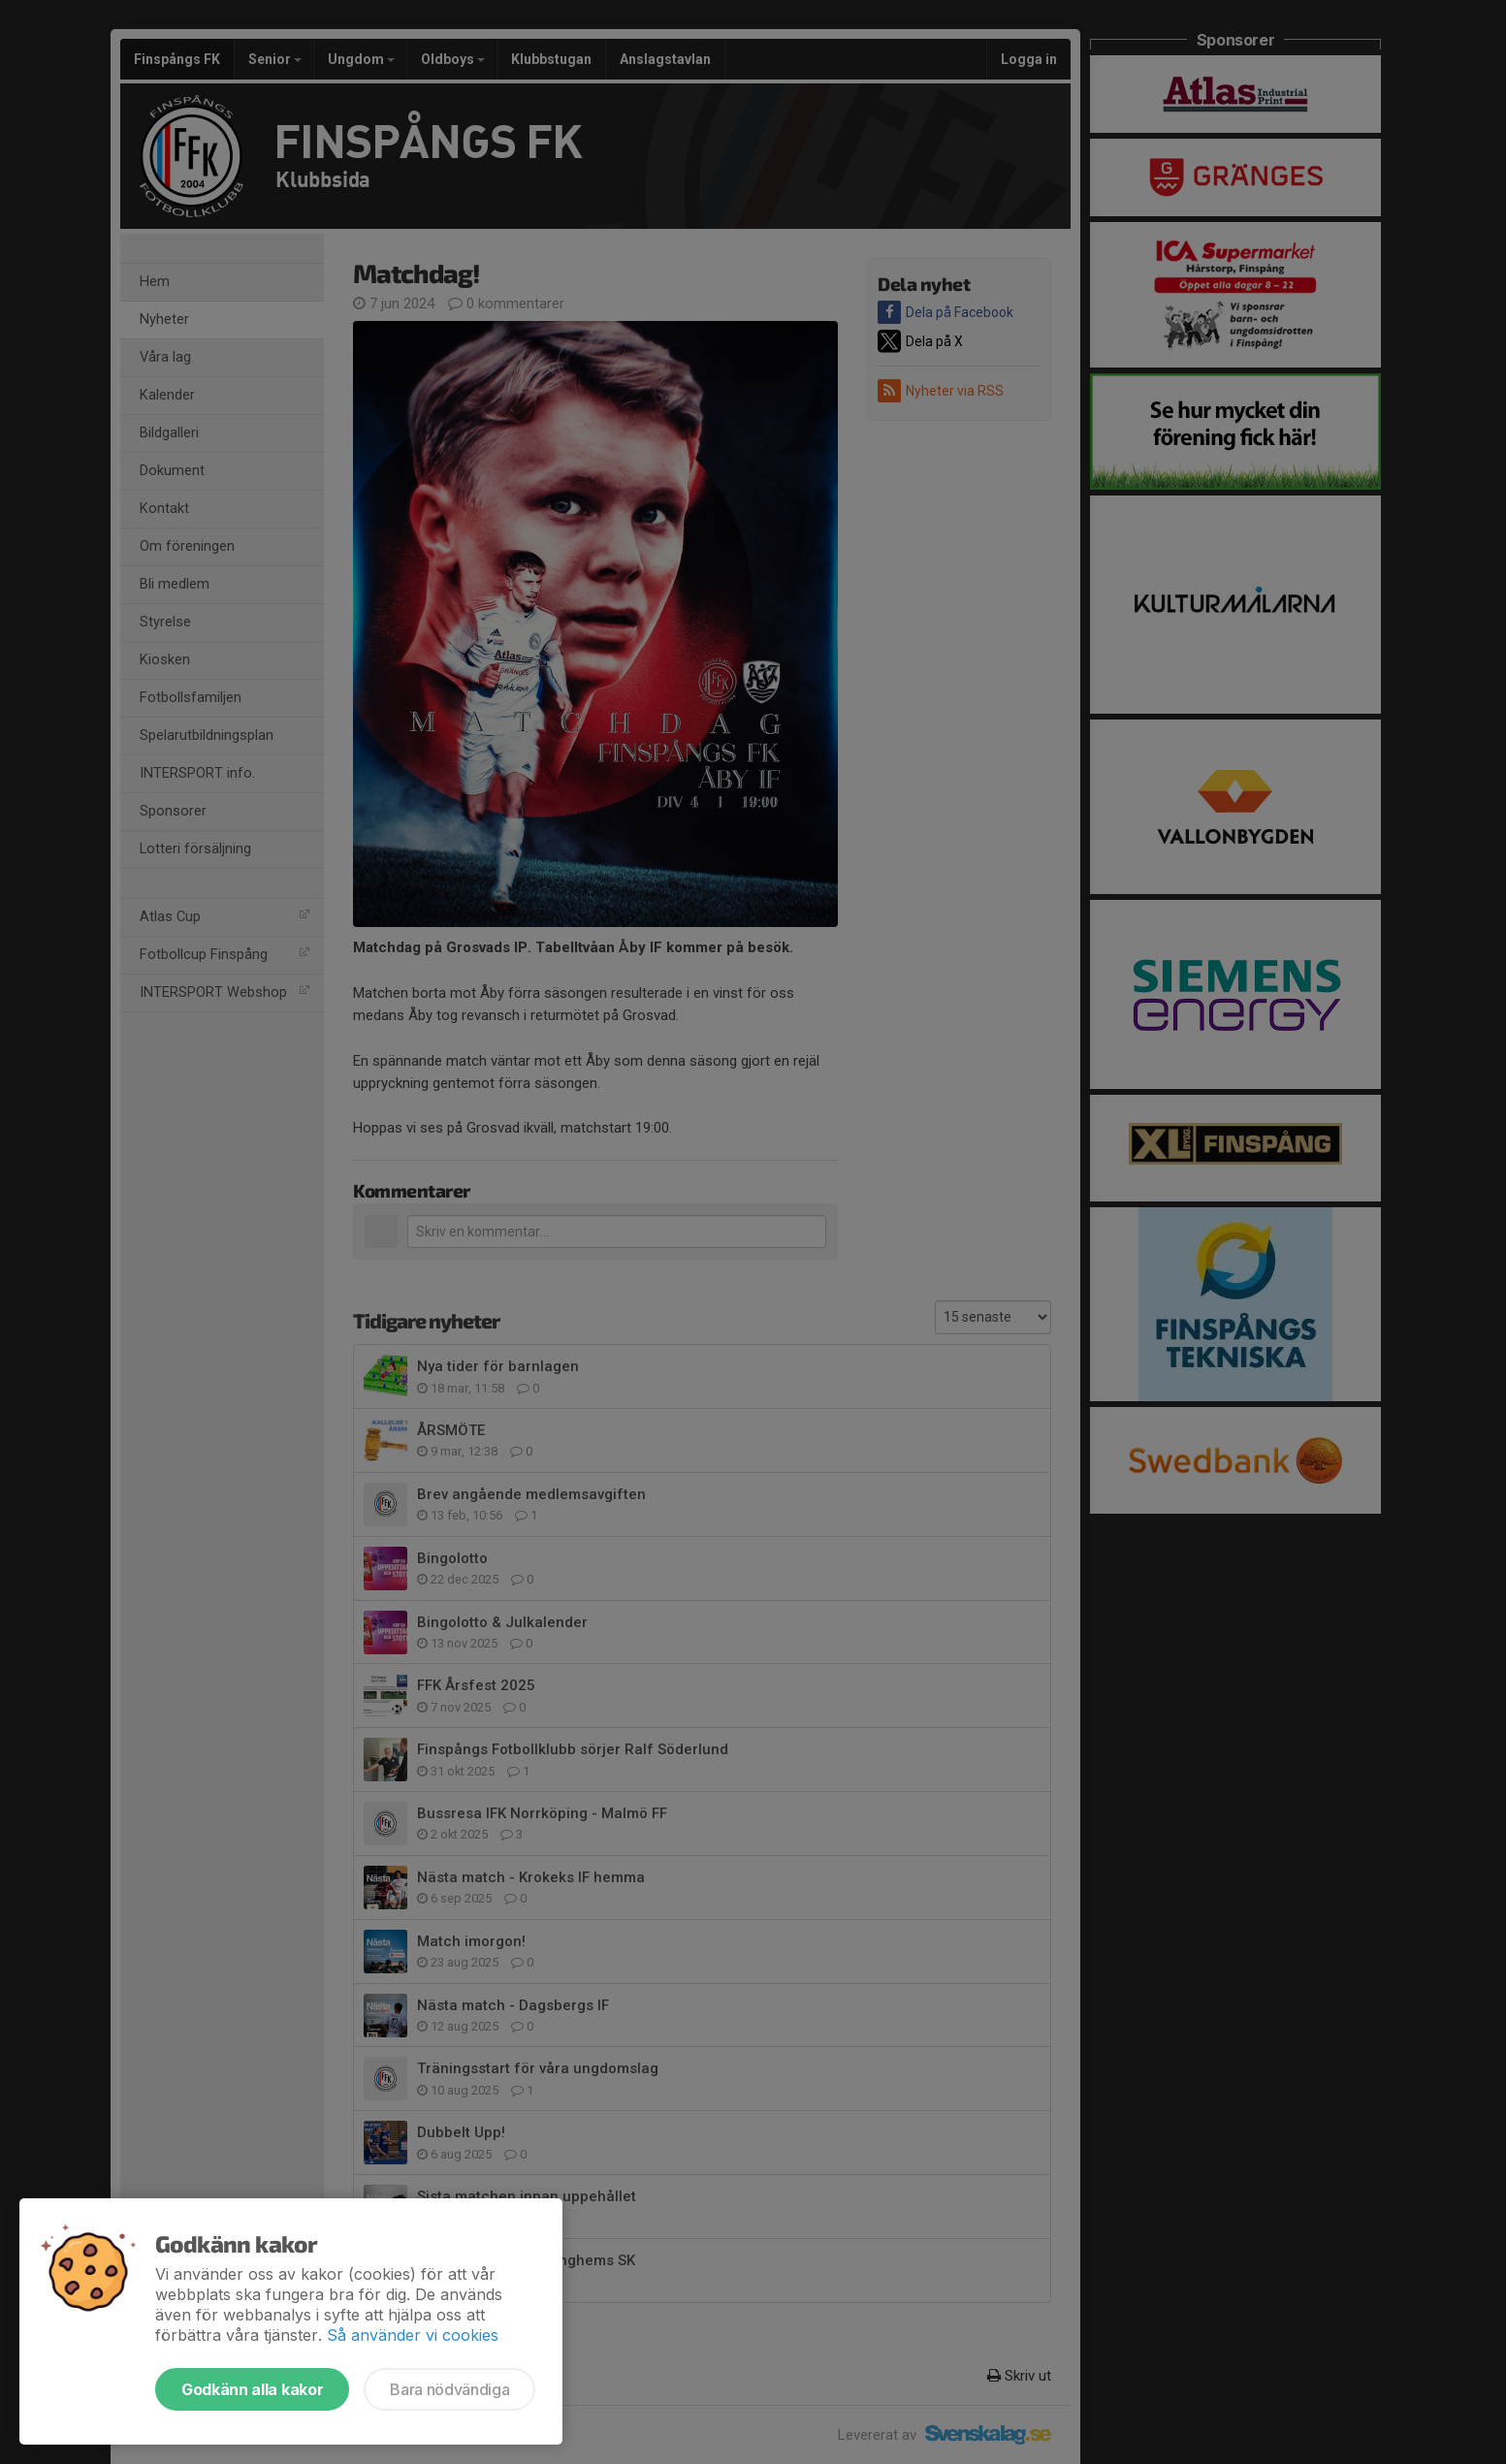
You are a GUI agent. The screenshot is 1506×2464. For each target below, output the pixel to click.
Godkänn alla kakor (252, 2389)
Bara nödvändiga (449, 2389)
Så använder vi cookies (412, 2335)
